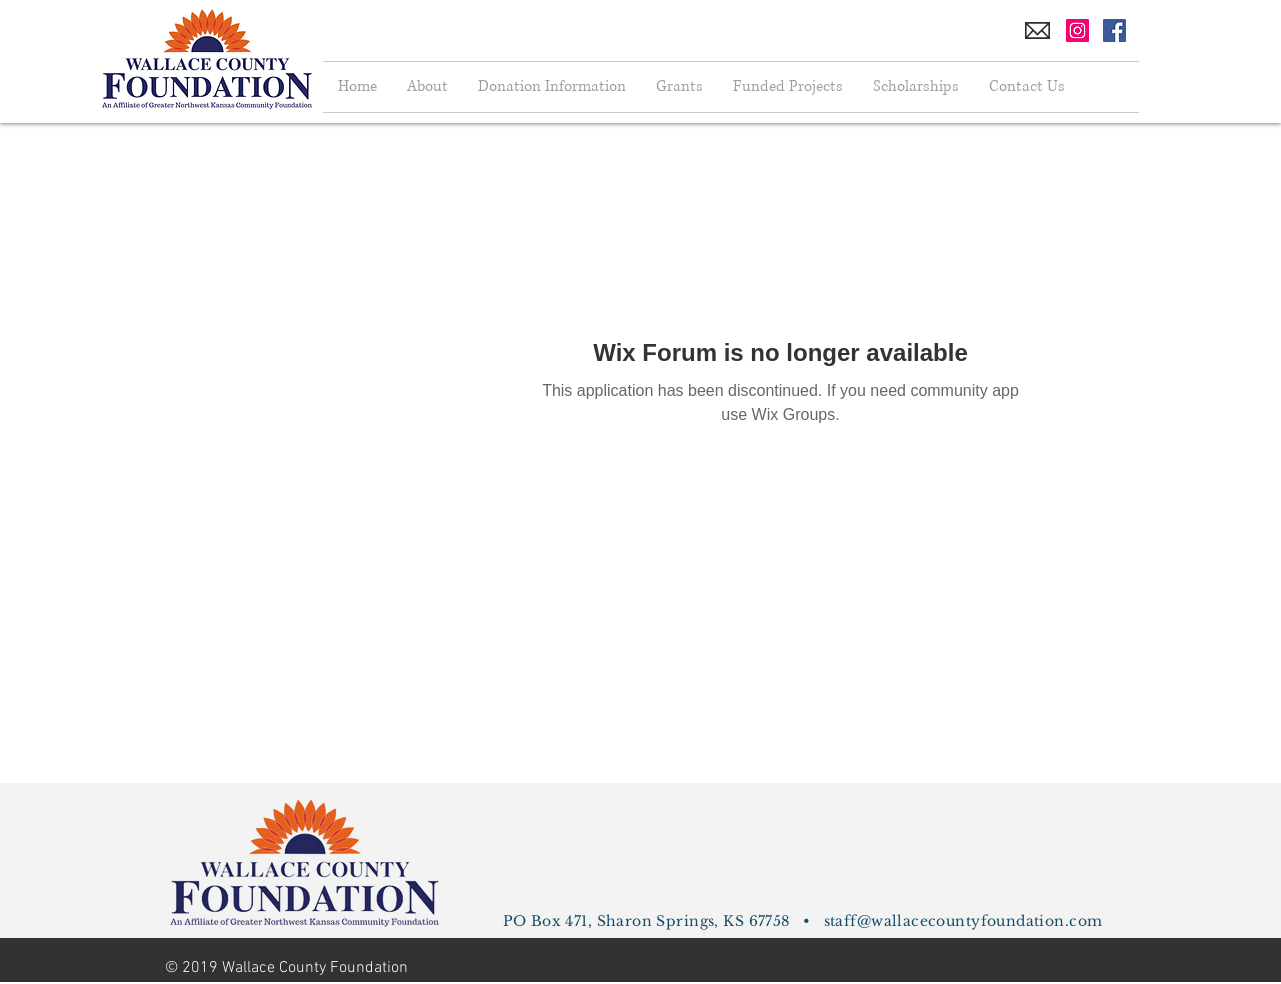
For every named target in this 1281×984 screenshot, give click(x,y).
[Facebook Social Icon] (1114, 30)
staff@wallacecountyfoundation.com (963, 921)
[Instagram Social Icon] (1077, 30)
